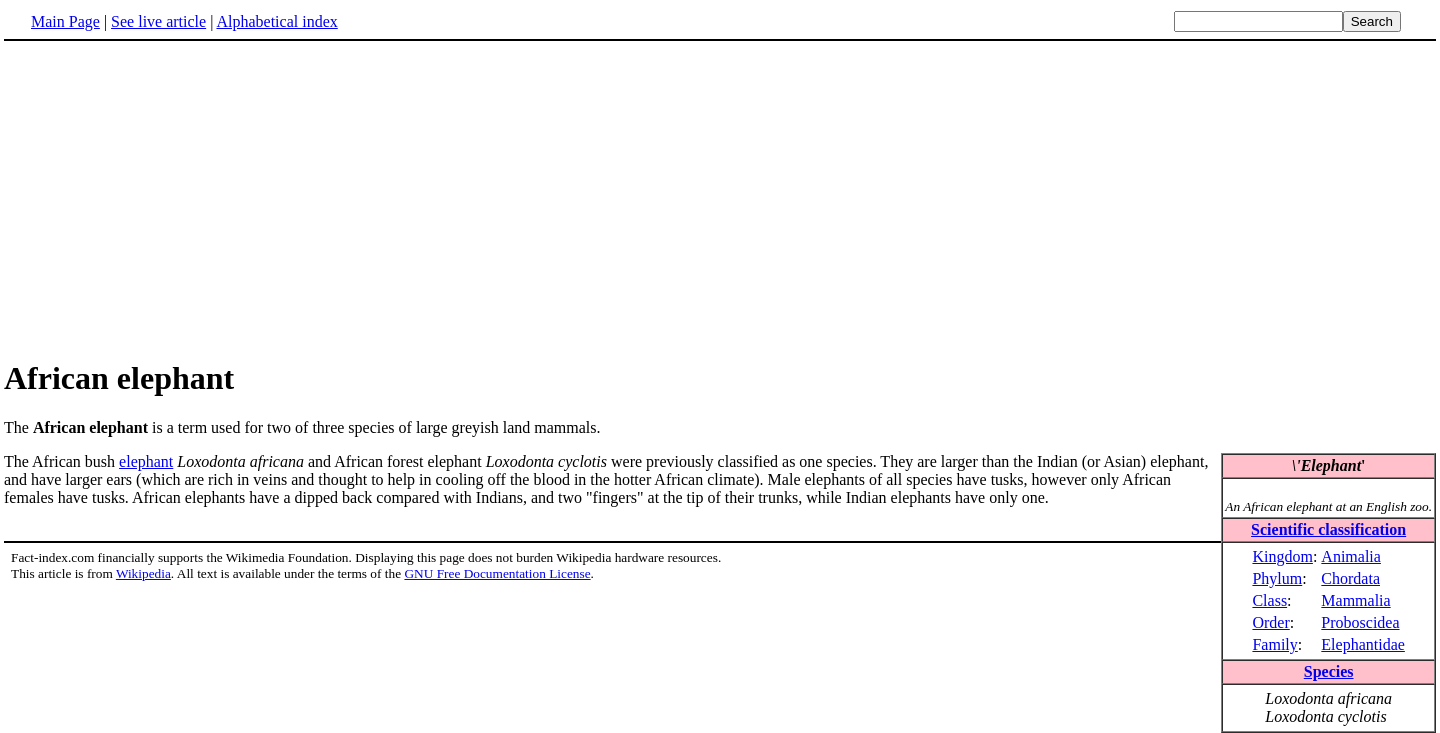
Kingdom (1282, 556)
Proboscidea (1360, 622)
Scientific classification (1328, 529)
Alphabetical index (276, 21)
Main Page (65, 21)
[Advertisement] (172, 199)
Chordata (1350, 578)
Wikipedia (143, 573)
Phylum (1277, 578)
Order (1270, 622)
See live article (158, 21)
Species (1329, 671)
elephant (146, 461)
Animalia (1351, 556)
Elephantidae (1363, 644)
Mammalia (1355, 600)
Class (1269, 600)
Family (1274, 644)
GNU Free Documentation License (497, 573)
